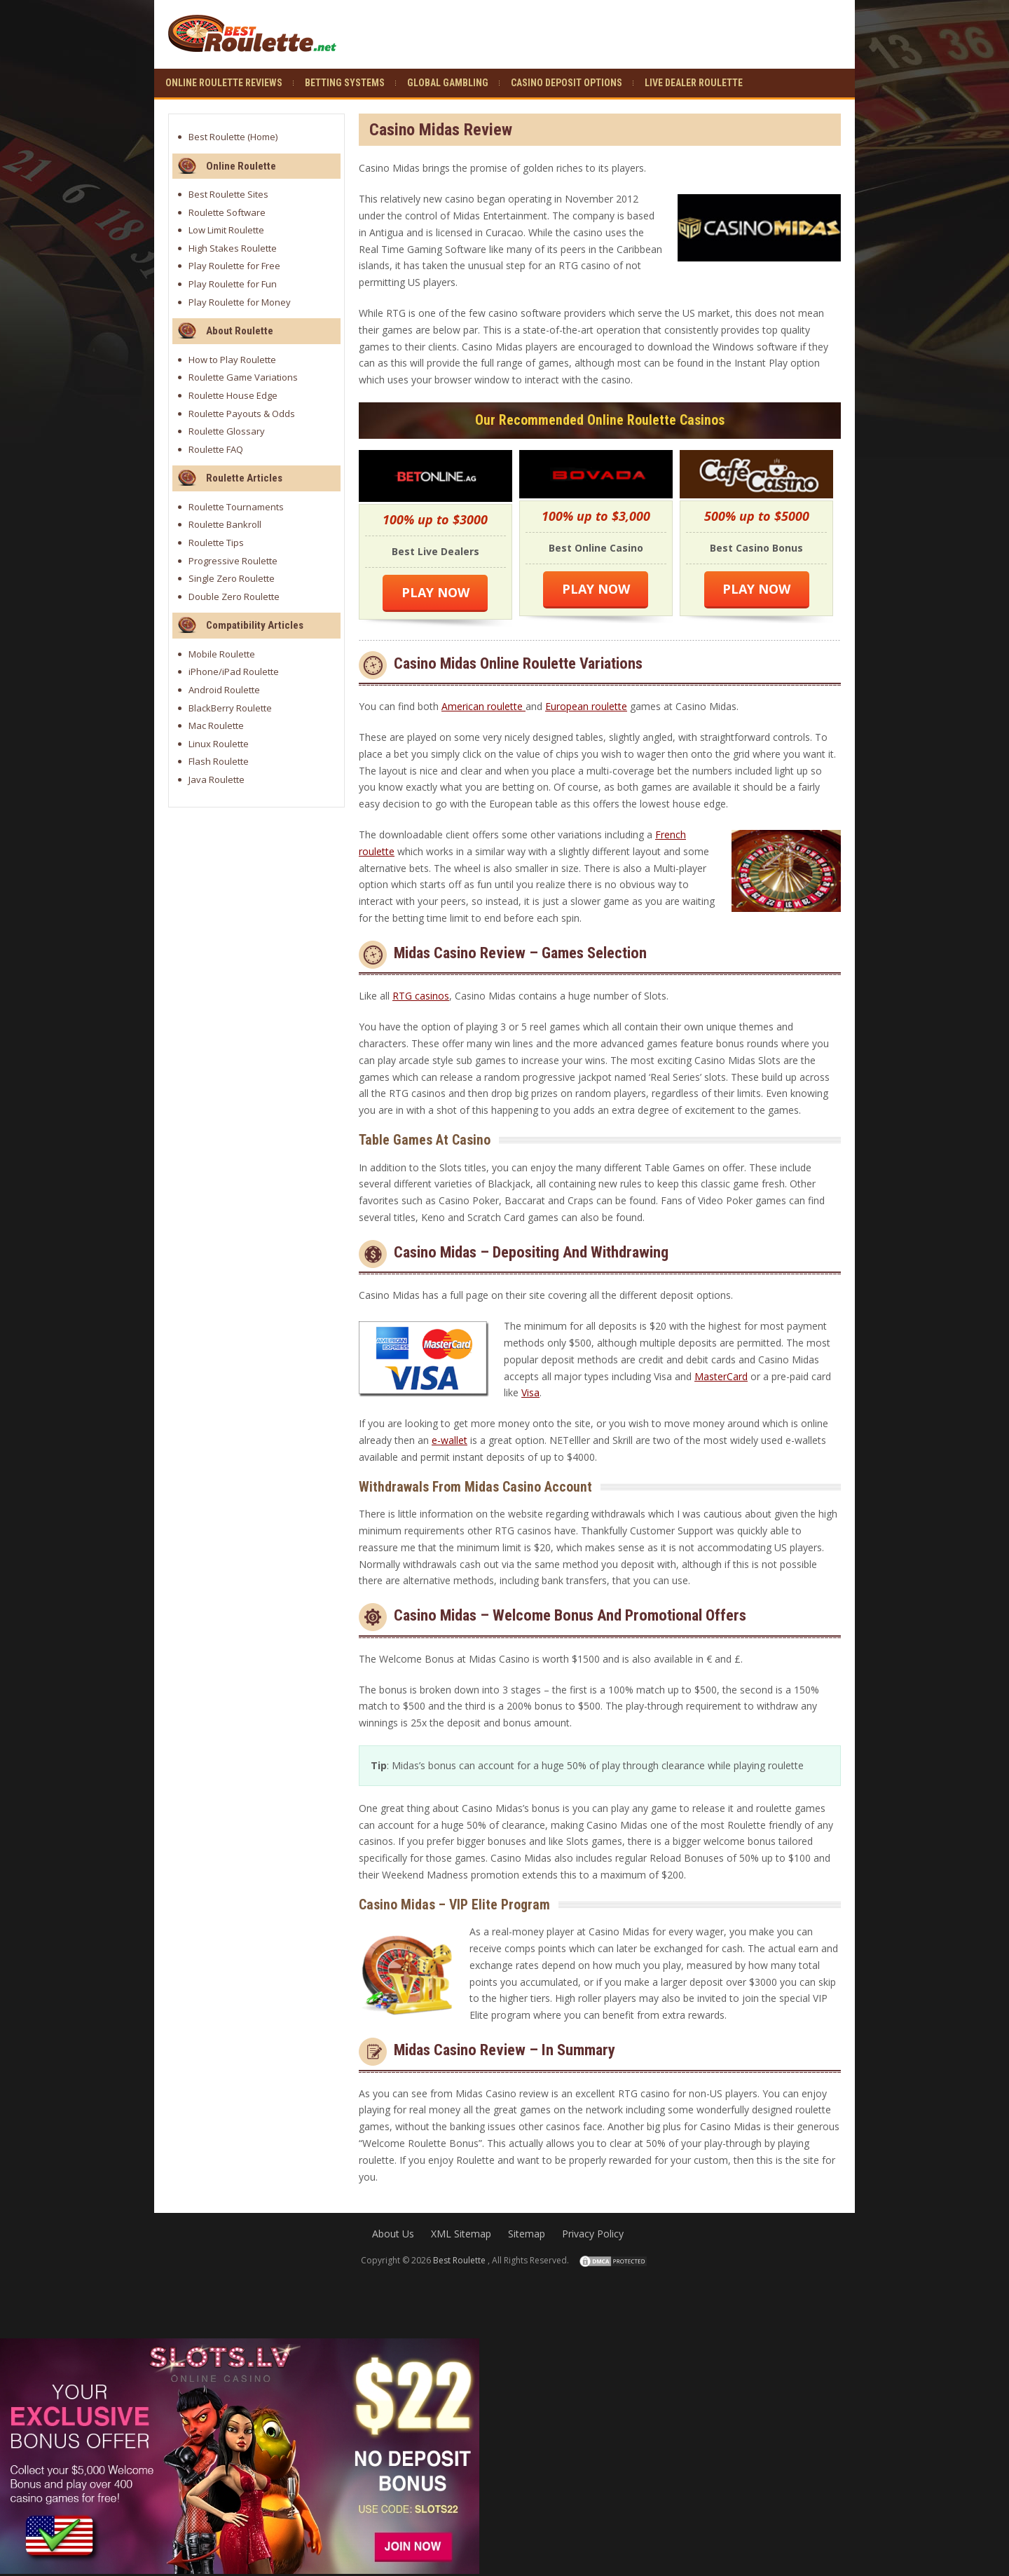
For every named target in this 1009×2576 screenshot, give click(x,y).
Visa (530, 1392)
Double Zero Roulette (234, 596)
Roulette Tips (216, 542)
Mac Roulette (216, 725)
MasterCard (721, 1376)
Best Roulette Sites (228, 194)
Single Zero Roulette (231, 578)
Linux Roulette (218, 743)
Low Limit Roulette (226, 230)
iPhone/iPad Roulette (233, 671)
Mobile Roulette (221, 654)
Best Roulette (216, 136)
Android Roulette (224, 689)
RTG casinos (420, 995)
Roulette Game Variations (243, 377)
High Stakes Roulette (232, 248)
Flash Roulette (218, 761)
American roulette (483, 706)
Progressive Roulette (232, 560)
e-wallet (449, 1440)
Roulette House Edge (232, 395)
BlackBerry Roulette (230, 708)
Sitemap (526, 2233)
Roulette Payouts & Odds (241, 413)
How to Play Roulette (232, 359)
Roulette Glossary (226, 431)
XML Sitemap (461, 2233)
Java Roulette (216, 779)
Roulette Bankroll (224, 524)
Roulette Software (227, 212)
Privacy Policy (593, 2233)
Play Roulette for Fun (232, 284)
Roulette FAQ (215, 449)
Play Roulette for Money (239, 302)
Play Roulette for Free (234, 265)
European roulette (586, 706)
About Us (393, 2233)
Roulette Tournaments (236, 506)
